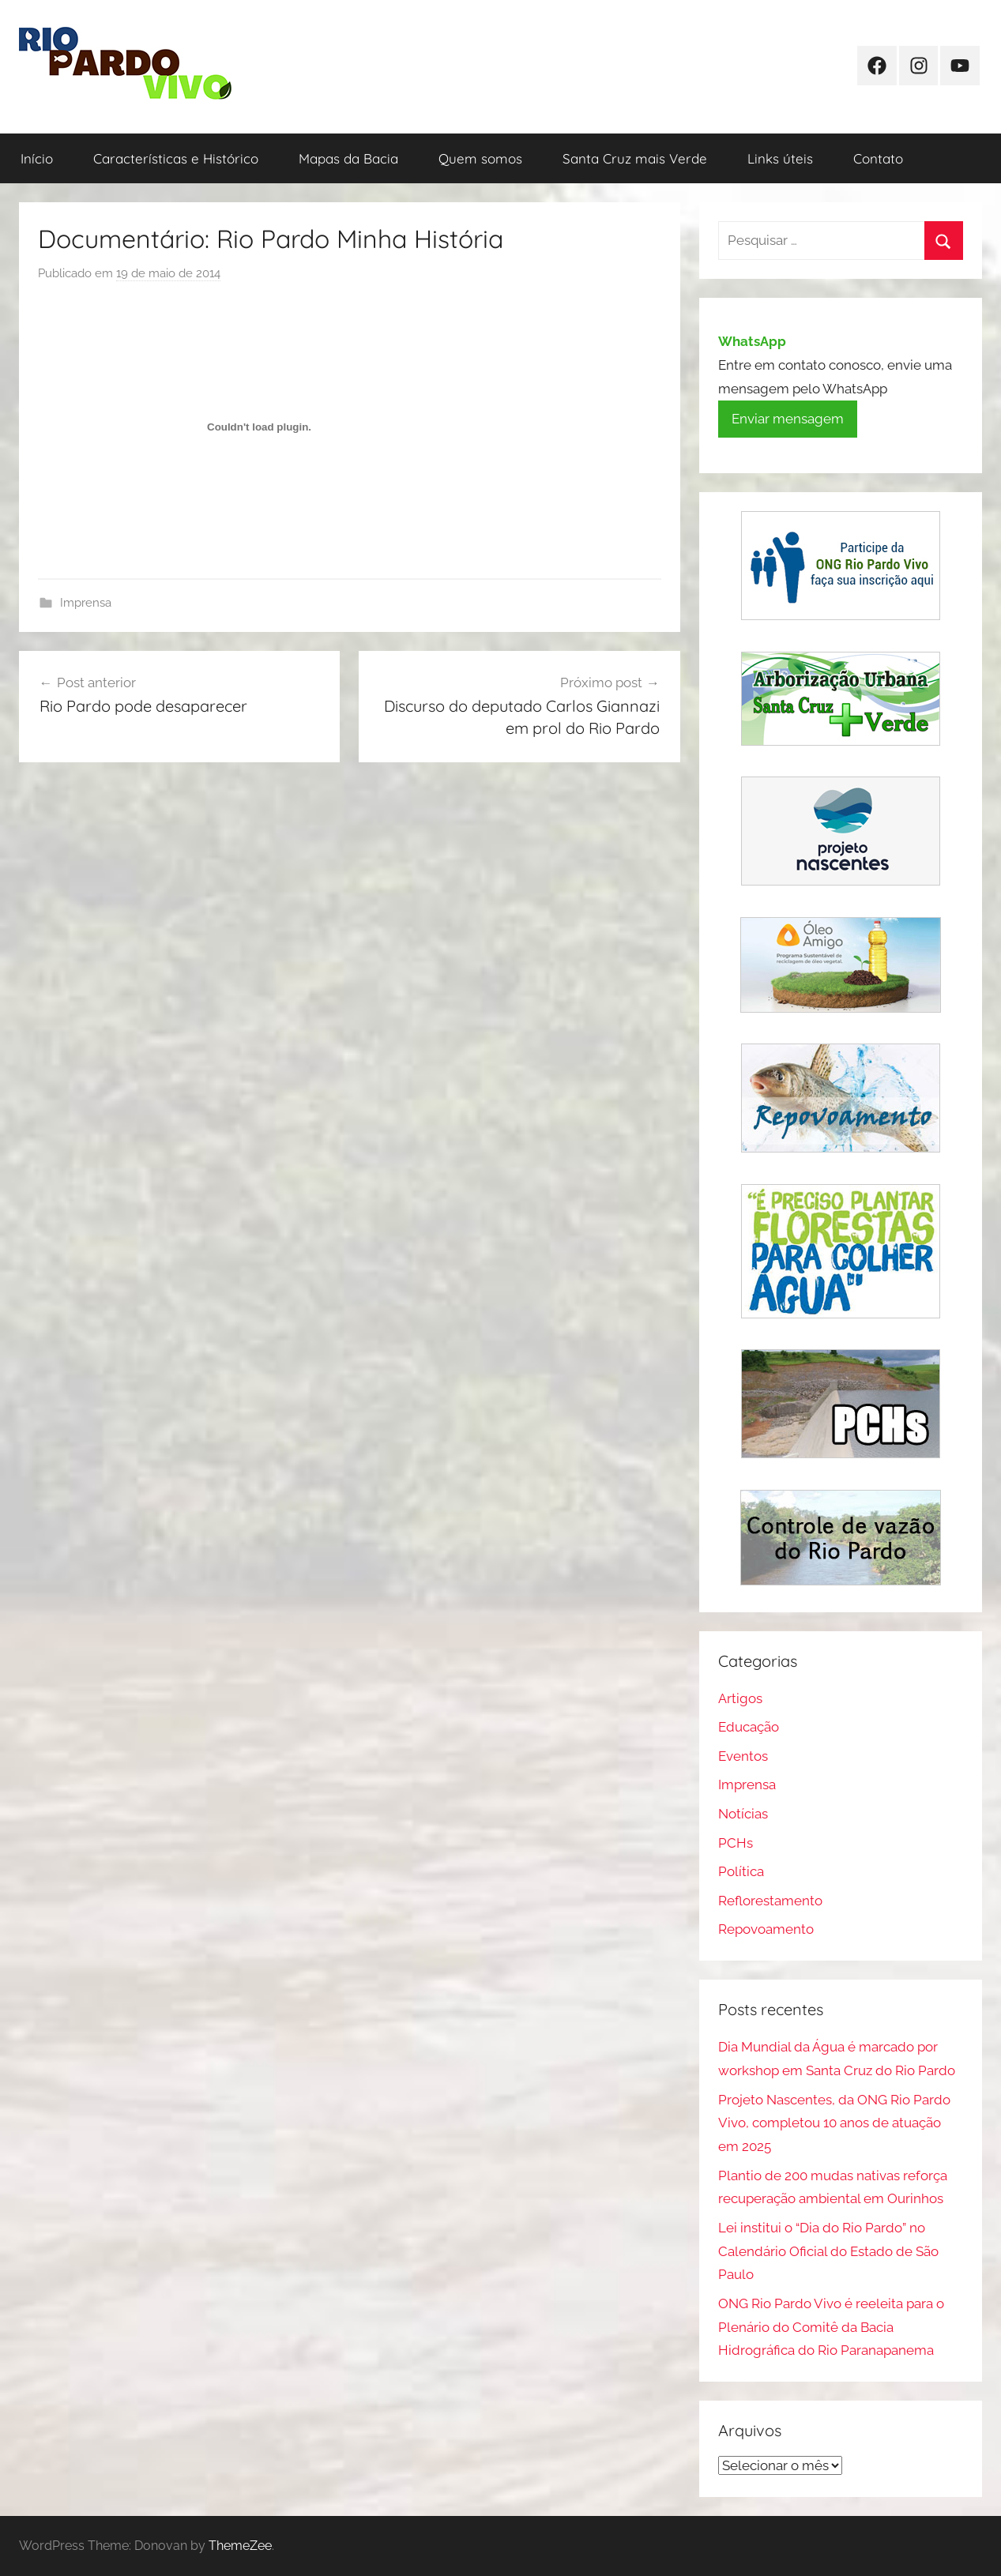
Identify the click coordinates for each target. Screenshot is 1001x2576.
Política (741, 1871)
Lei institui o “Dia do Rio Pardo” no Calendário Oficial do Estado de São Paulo (828, 2251)
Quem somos (480, 158)
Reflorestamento (770, 1900)
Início (37, 158)
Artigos (740, 1698)
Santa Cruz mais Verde (635, 158)
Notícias (743, 1814)
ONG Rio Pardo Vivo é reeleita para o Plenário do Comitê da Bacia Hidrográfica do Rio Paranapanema (831, 2327)
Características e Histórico (175, 158)
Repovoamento (766, 1929)
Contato (878, 158)
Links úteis (780, 158)
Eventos (743, 1756)
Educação (748, 1727)
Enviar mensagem (788, 419)
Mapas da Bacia (348, 158)
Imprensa (85, 603)
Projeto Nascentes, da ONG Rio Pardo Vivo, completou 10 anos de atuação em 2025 (834, 2123)
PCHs (735, 1843)
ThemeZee (240, 2545)
